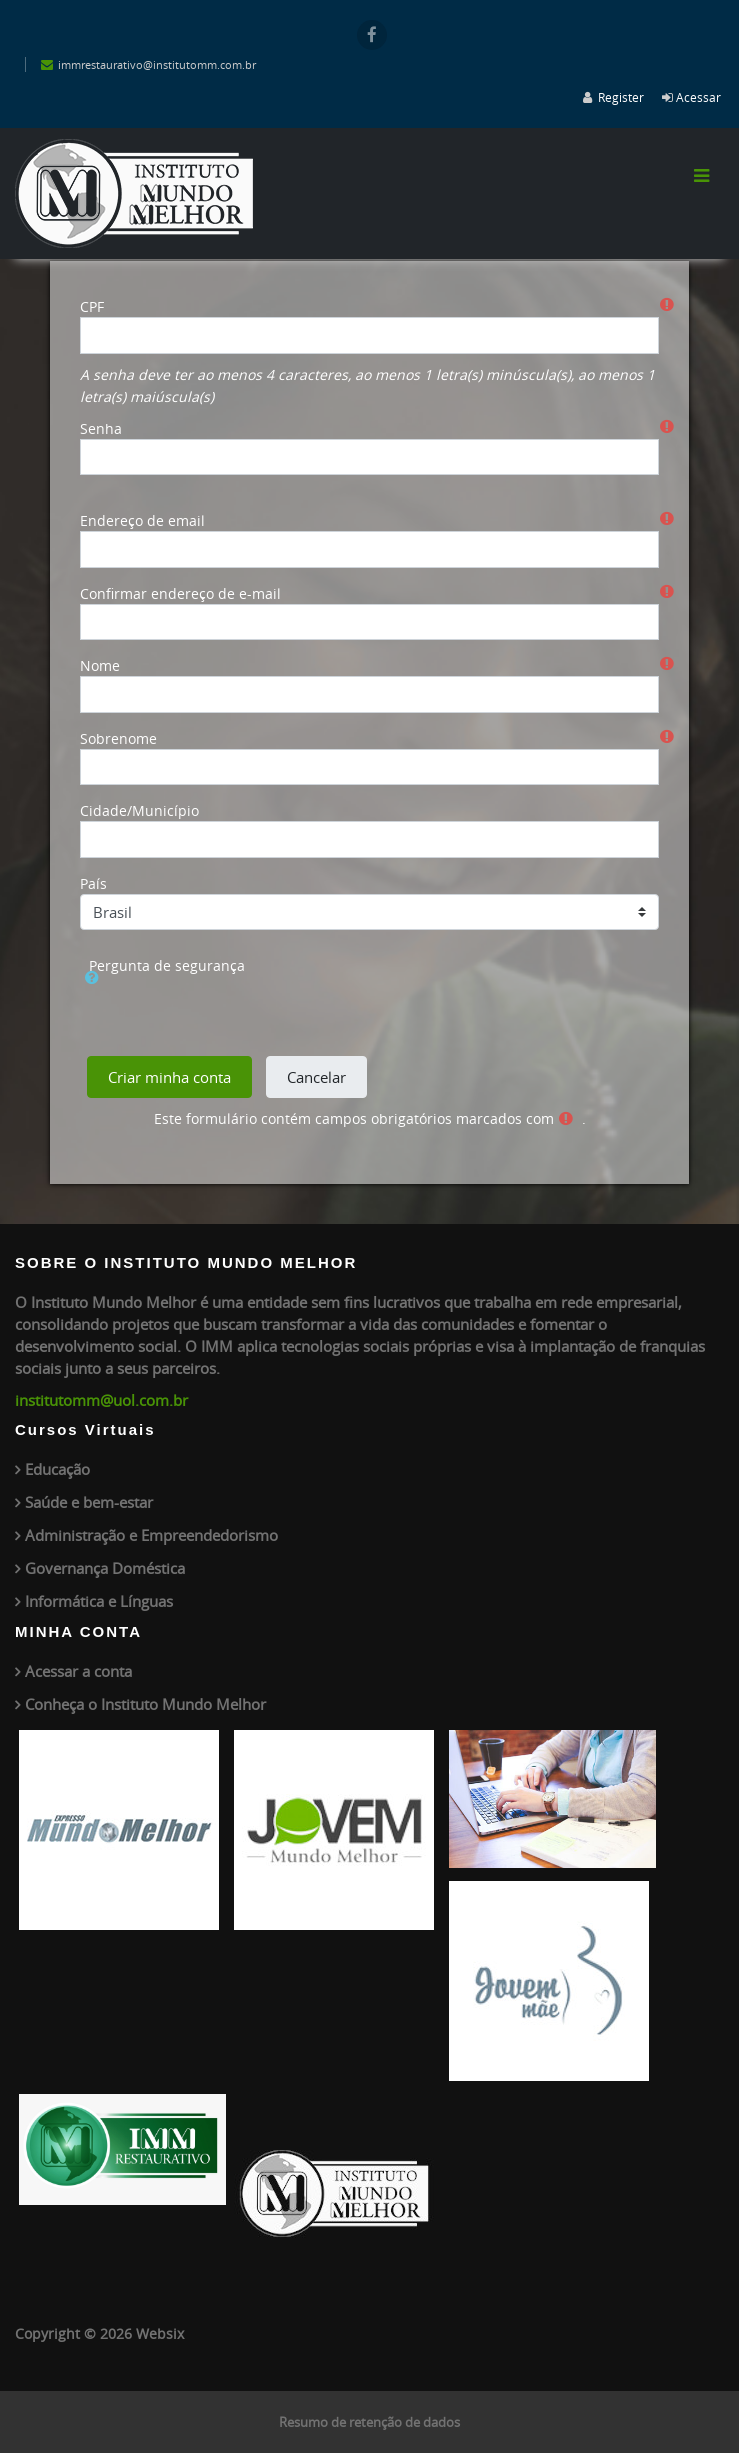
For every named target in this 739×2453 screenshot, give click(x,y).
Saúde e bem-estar (89, 1502)
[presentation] (241, 1015)
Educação (57, 1469)
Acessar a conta (78, 1671)
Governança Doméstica (105, 1568)
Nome (100, 665)
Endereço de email (142, 520)
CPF (92, 306)
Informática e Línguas (99, 1601)
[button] (688, 956)
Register (621, 97)
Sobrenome (118, 738)
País (93, 883)
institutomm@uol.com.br (101, 1400)
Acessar (698, 97)
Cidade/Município (139, 810)
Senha (101, 428)
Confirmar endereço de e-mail (180, 593)
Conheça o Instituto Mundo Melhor (145, 1704)
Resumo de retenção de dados (369, 2422)
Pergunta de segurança (167, 965)
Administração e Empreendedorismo (151, 1535)
